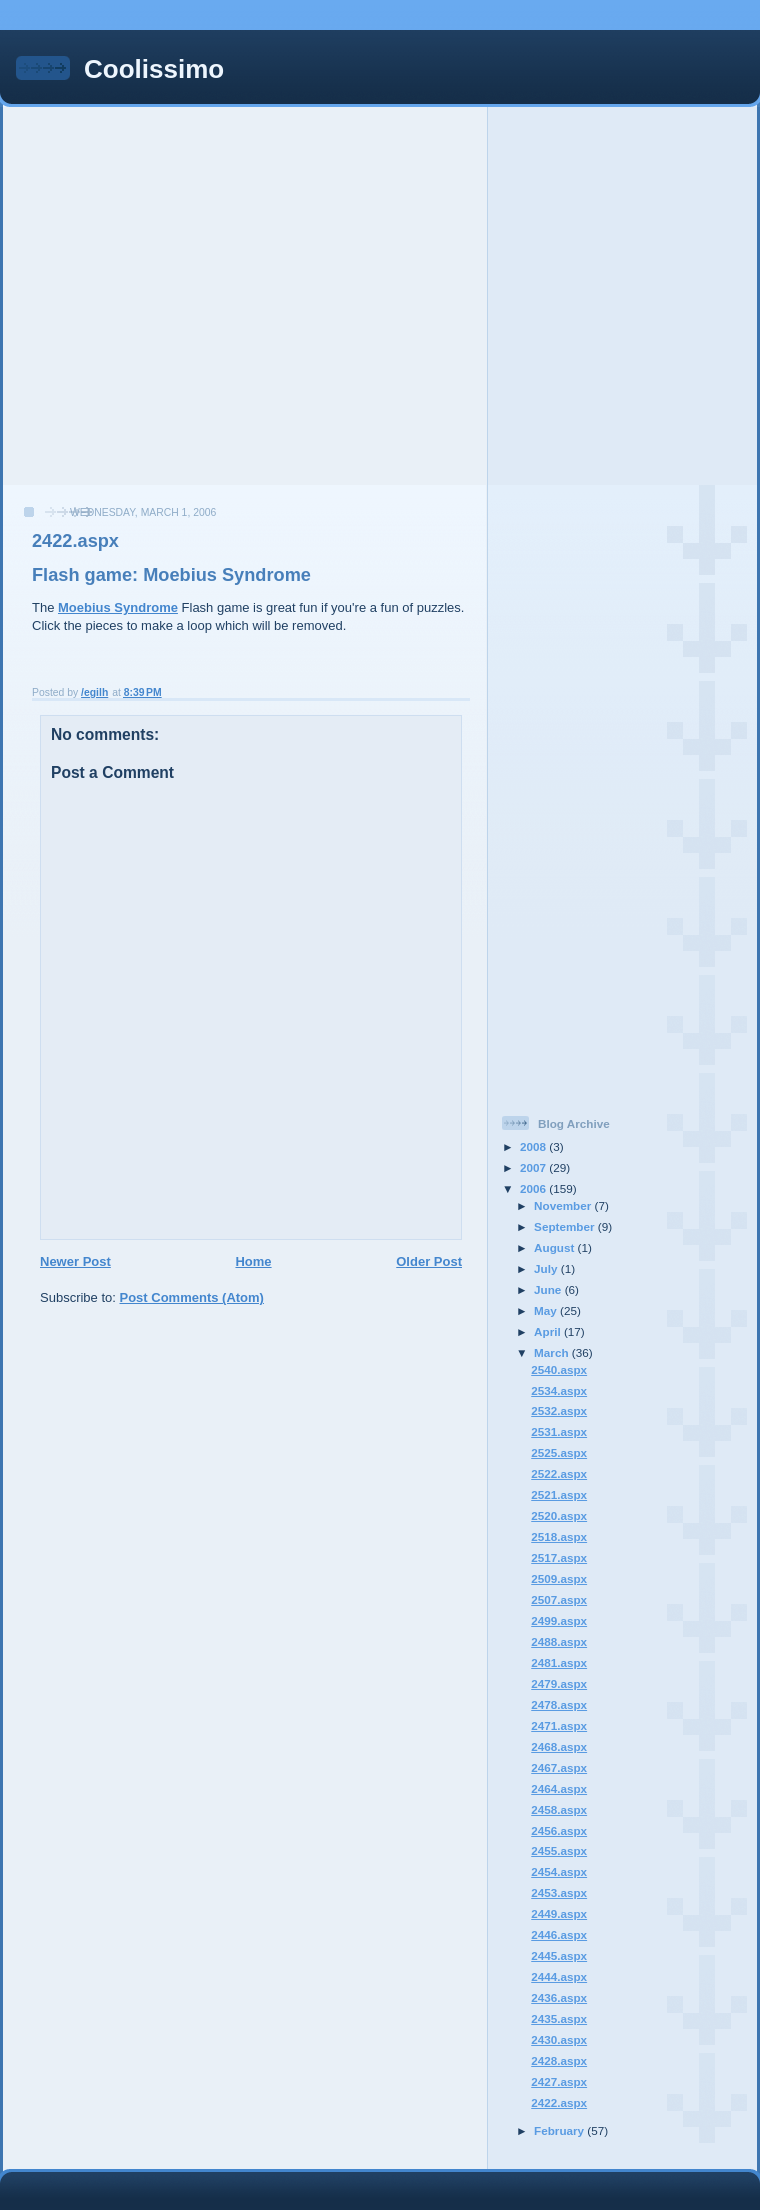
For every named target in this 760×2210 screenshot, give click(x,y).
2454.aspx (559, 1871)
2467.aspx (559, 1767)
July (547, 1268)
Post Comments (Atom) (192, 1297)
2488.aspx (559, 1641)
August (556, 1247)
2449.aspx (559, 1913)
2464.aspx (559, 1788)
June (549, 1289)
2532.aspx (559, 1410)
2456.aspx (559, 1830)
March (553, 1352)
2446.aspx (559, 1934)
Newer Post (75, 1261)
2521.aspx (559, 1494)
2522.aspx (559, 1473)
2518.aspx (559, 1536)
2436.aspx (559, 1997)
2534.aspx (559, 1390)
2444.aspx (559, 1976)
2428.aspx (559, 2060)
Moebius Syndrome (118, 607)
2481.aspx (559, 1662)
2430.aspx (559, 2039)
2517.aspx (559, 1557)
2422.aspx (559, 2102)
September (566, 1226)
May (547, 1310)
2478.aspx (559, 1704)
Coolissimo (154, 69)
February (560, 2130)
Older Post (429, 1261)
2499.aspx (559, 1620)
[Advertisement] (187, 294)
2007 (534, 1167)
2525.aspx (559, 1452)
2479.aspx (559, 1683)
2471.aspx (559, 1725)
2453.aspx (559, 1892)
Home (253, 1261)
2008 (534, 1146)
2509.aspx (559, 1578)
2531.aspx (559, 1431)
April (549, 1331)
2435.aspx (559, 2018)
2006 (534, 1188)
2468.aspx (559, 1746)
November (564, 1205)
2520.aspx (559, 1515)
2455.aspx (559, 1850)
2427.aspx (559, 2081)
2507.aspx (559, 1599)
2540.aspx (559, 1369)
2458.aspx (559, 1809)
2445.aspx (559, 1955)
